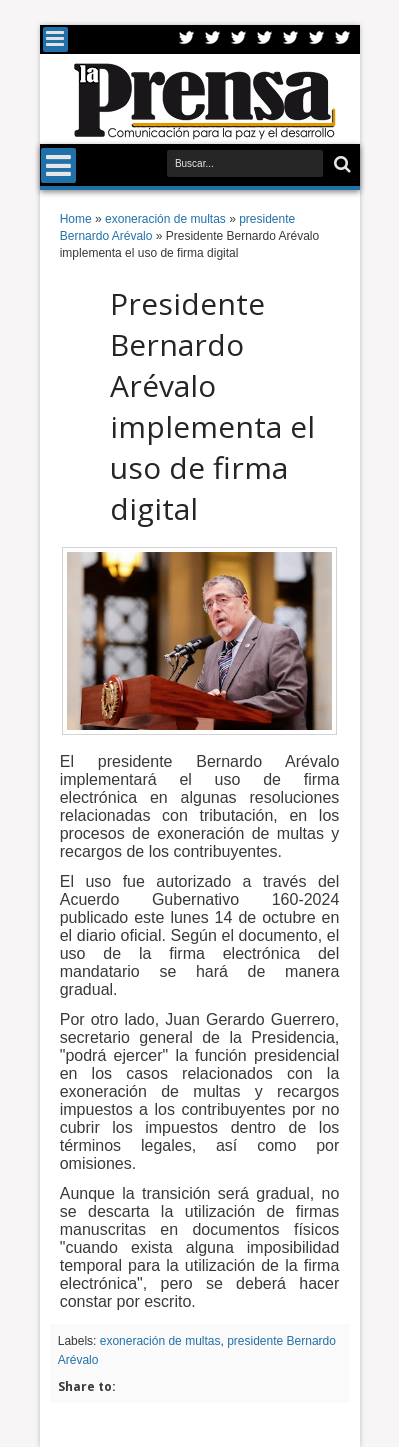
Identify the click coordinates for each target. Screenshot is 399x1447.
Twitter (187, 39)
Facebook (213, 39)
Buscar (340, 164)
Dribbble (317, 39)
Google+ (239, 39)
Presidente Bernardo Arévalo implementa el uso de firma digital (212, 406)
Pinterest (343, 39)
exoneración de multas (160, 1341)
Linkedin (291, 39)
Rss (265, 39)
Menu (55, 39)
